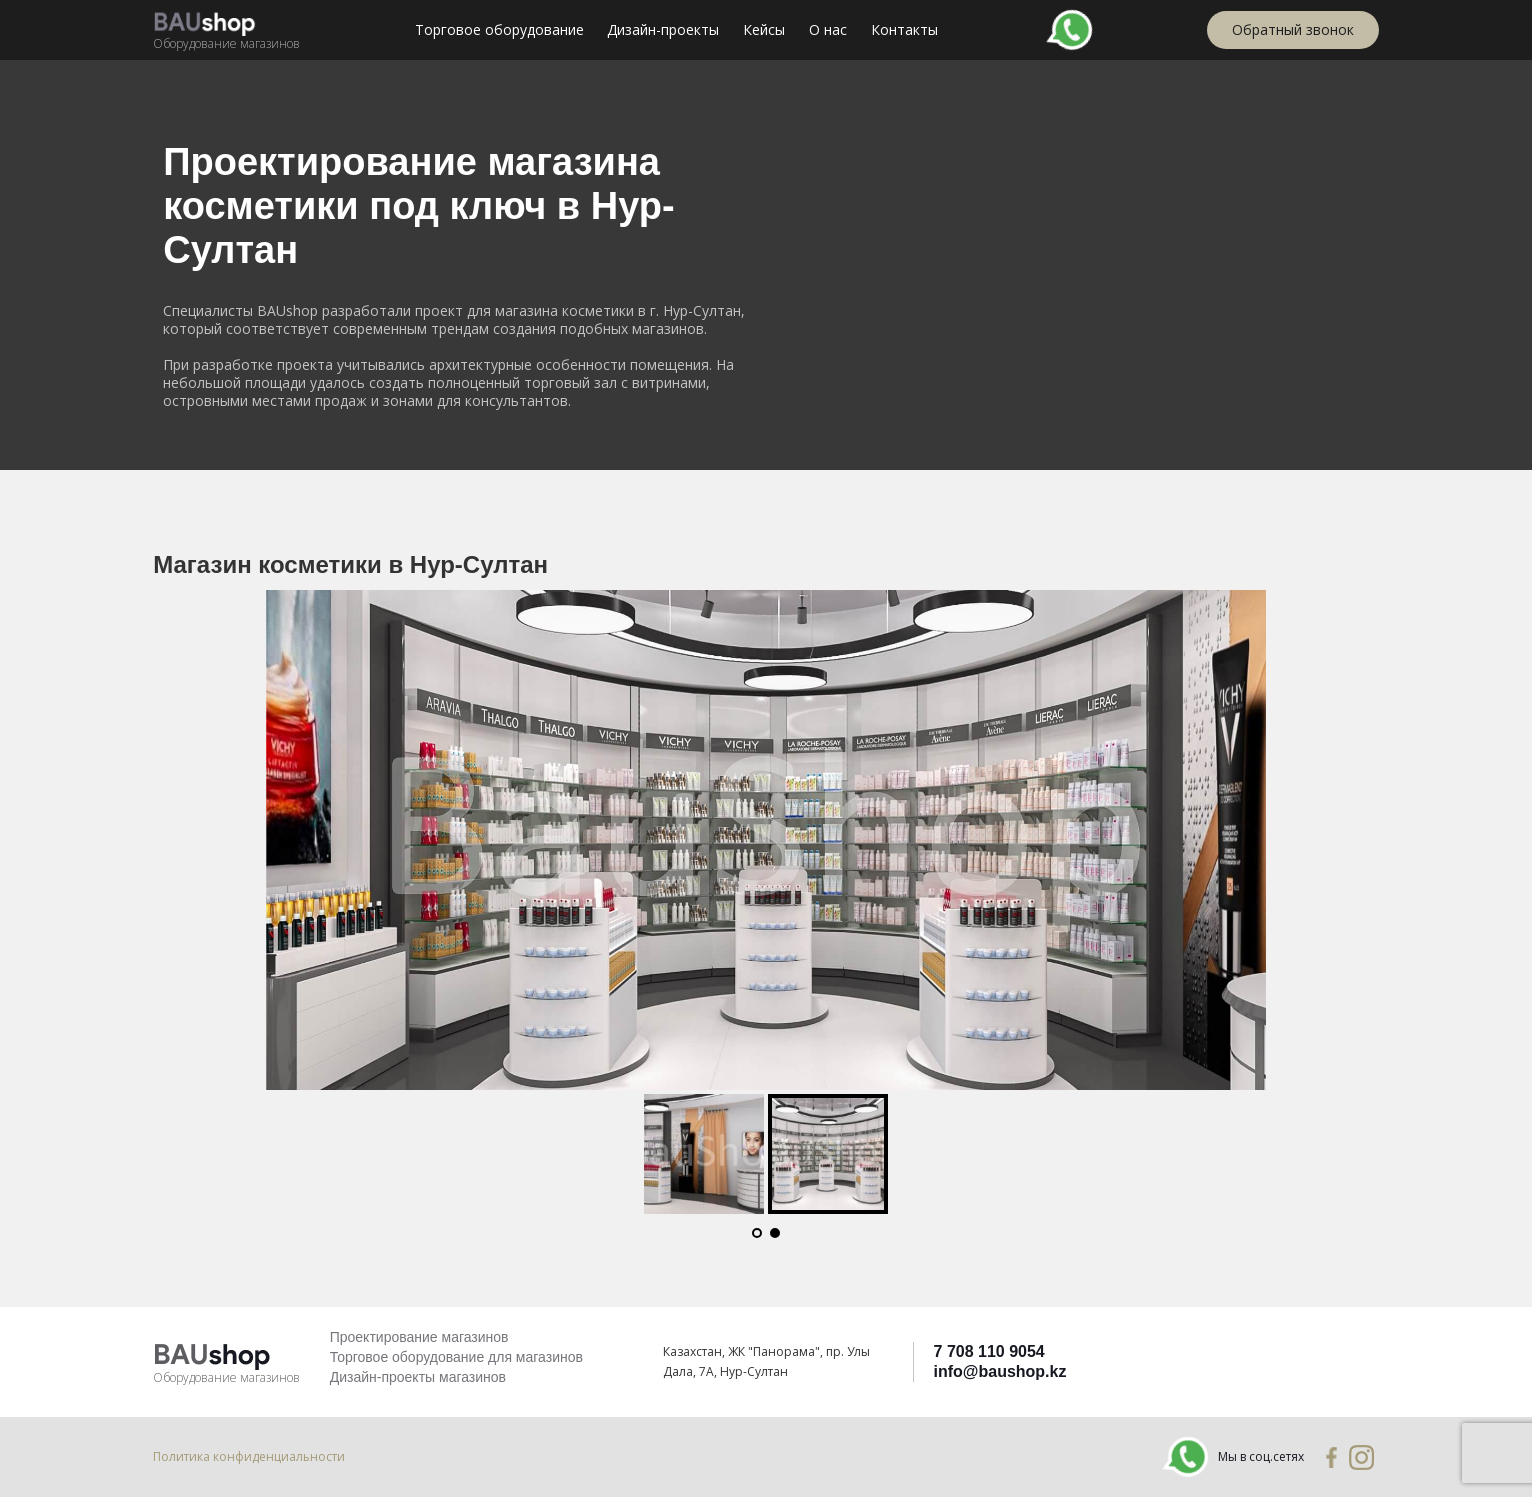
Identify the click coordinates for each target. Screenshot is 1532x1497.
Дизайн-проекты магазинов (418, 1377)
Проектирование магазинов (419, 1337)
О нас (828, 29)
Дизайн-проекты (663, 29)
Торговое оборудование (499, 29)
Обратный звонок (1293, 29)
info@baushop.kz (1000, 1371)
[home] (226, 29)
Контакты (904, 29)
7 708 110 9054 (989, 1351)
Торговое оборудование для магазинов (456, 1357)
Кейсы (764, 29)
